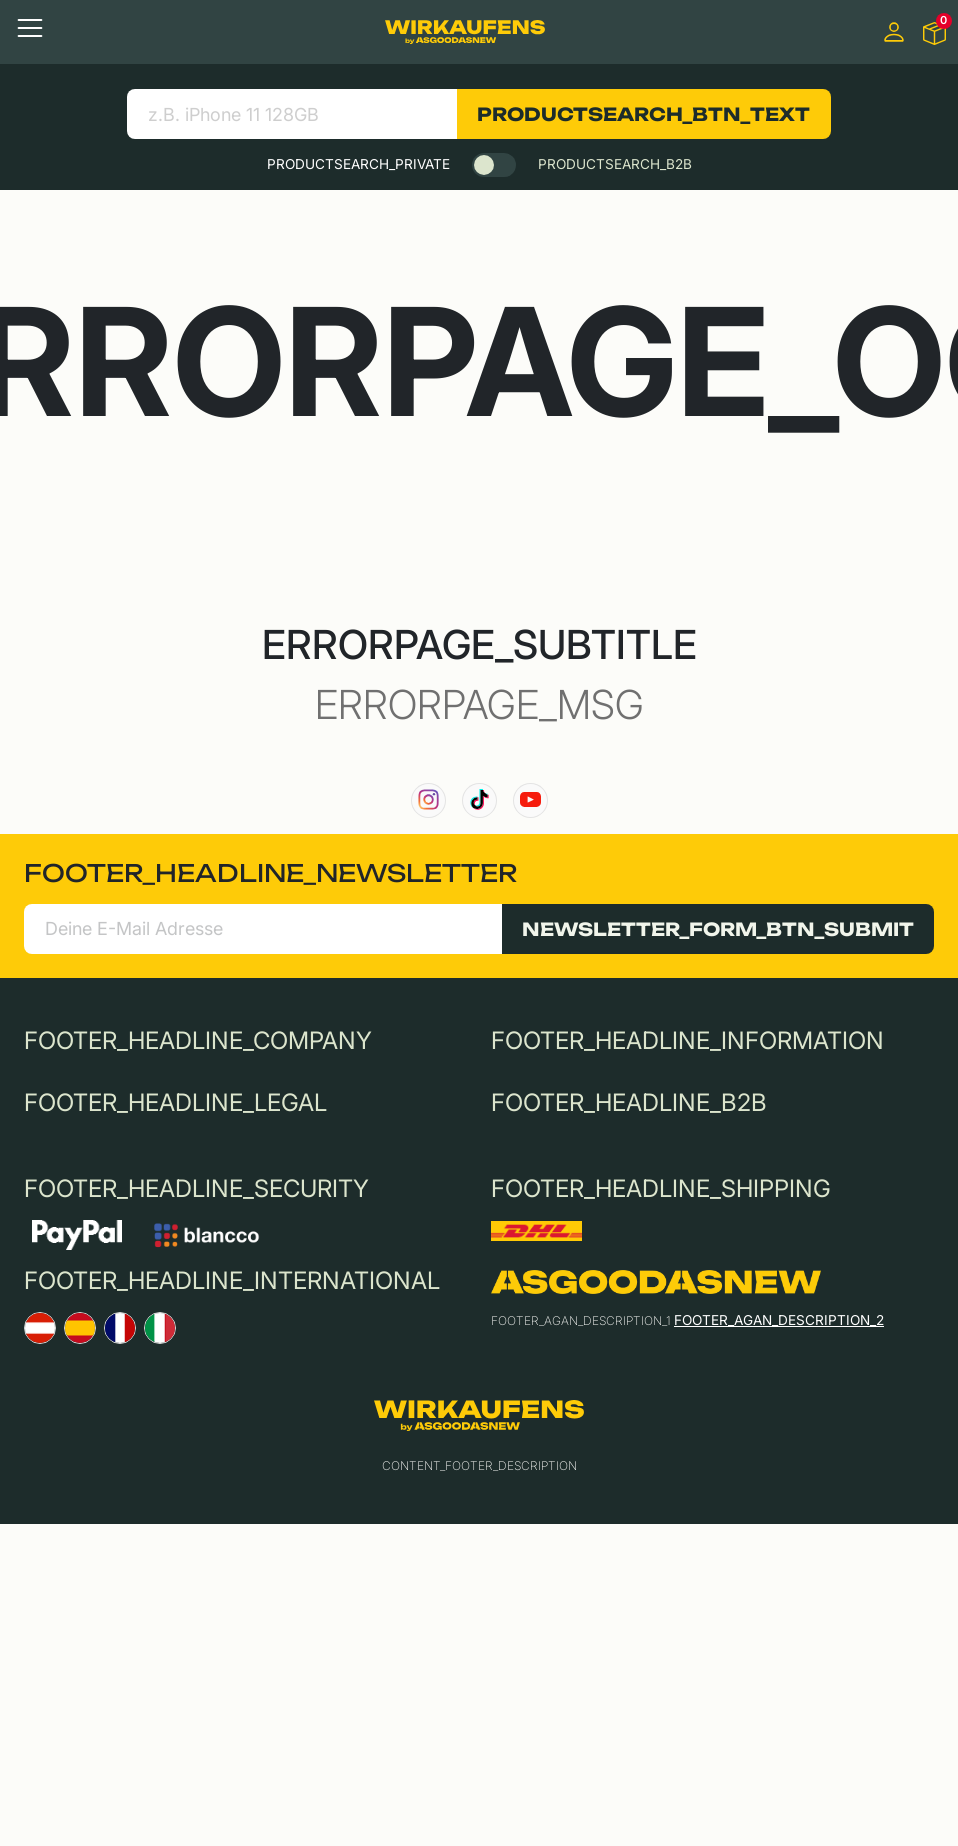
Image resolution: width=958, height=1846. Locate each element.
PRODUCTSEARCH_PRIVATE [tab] (358, 164)
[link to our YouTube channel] (530, 800)
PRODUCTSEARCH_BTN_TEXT (643, 114)
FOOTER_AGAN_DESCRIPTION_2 (779, 1320)
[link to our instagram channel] (428, 800)
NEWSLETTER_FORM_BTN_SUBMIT (718, 929)
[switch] (494, 165)
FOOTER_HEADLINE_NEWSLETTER (270, 873)
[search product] (291, 114)
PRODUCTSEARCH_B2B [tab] (615, 164)
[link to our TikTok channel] (479, 800)
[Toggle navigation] (30, 28)
